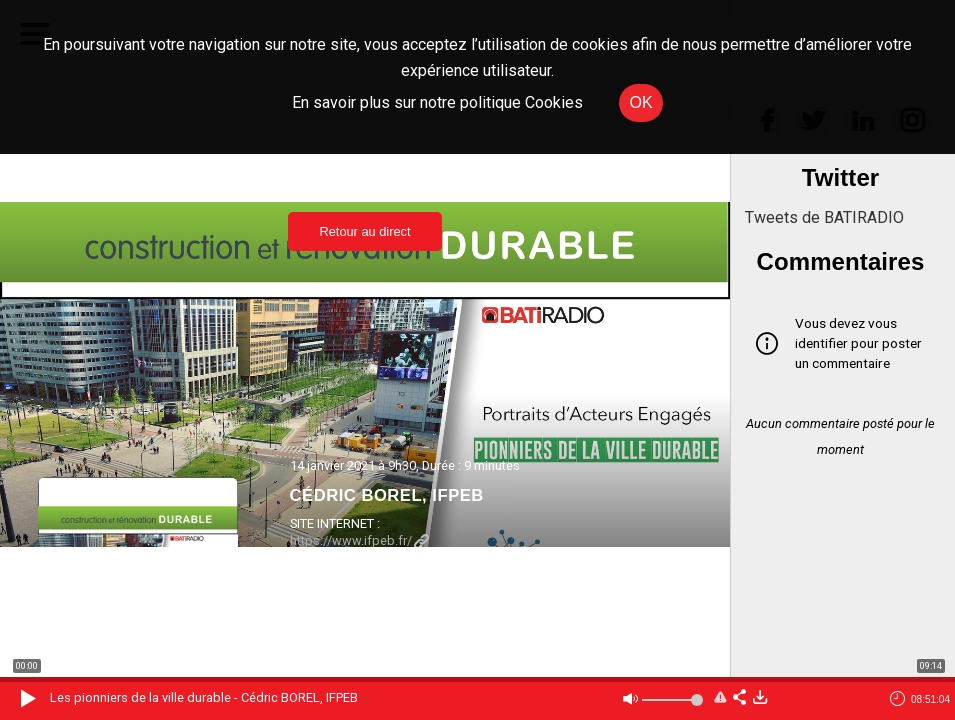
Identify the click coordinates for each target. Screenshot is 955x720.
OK (640, 102)
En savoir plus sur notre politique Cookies (437, 102)
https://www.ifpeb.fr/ (359, 540)
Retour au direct (364, 231)
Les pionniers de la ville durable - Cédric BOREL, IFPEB (204, 697)
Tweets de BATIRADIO (824, 217)
